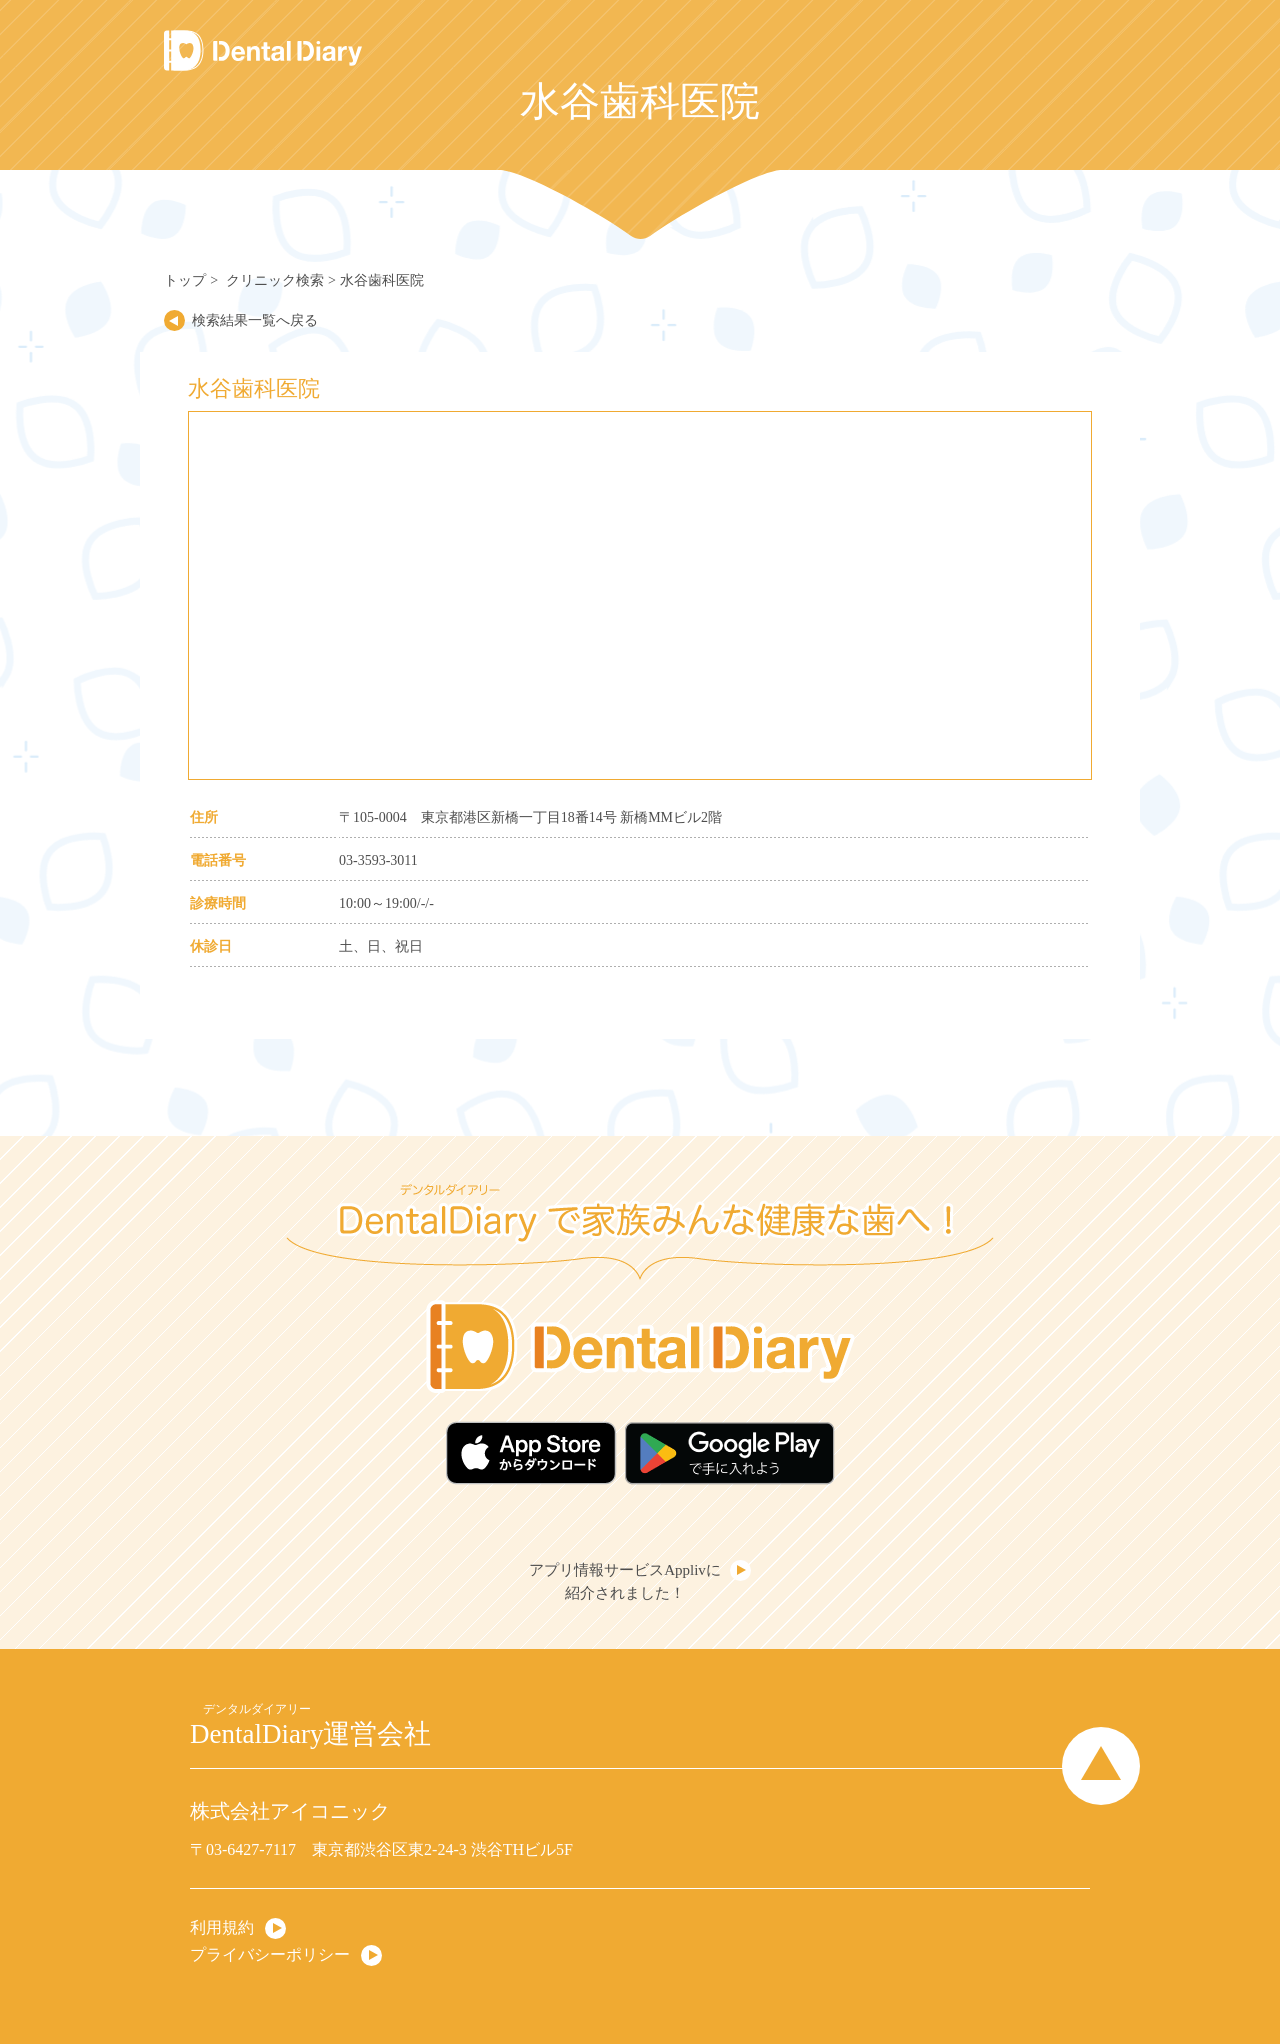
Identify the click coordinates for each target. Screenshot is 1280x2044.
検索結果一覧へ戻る (255, 320)
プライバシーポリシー (270, 1954)
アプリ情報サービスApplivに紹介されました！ (625, 1581)
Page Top (1101, 1766)
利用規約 (222, 1927)
